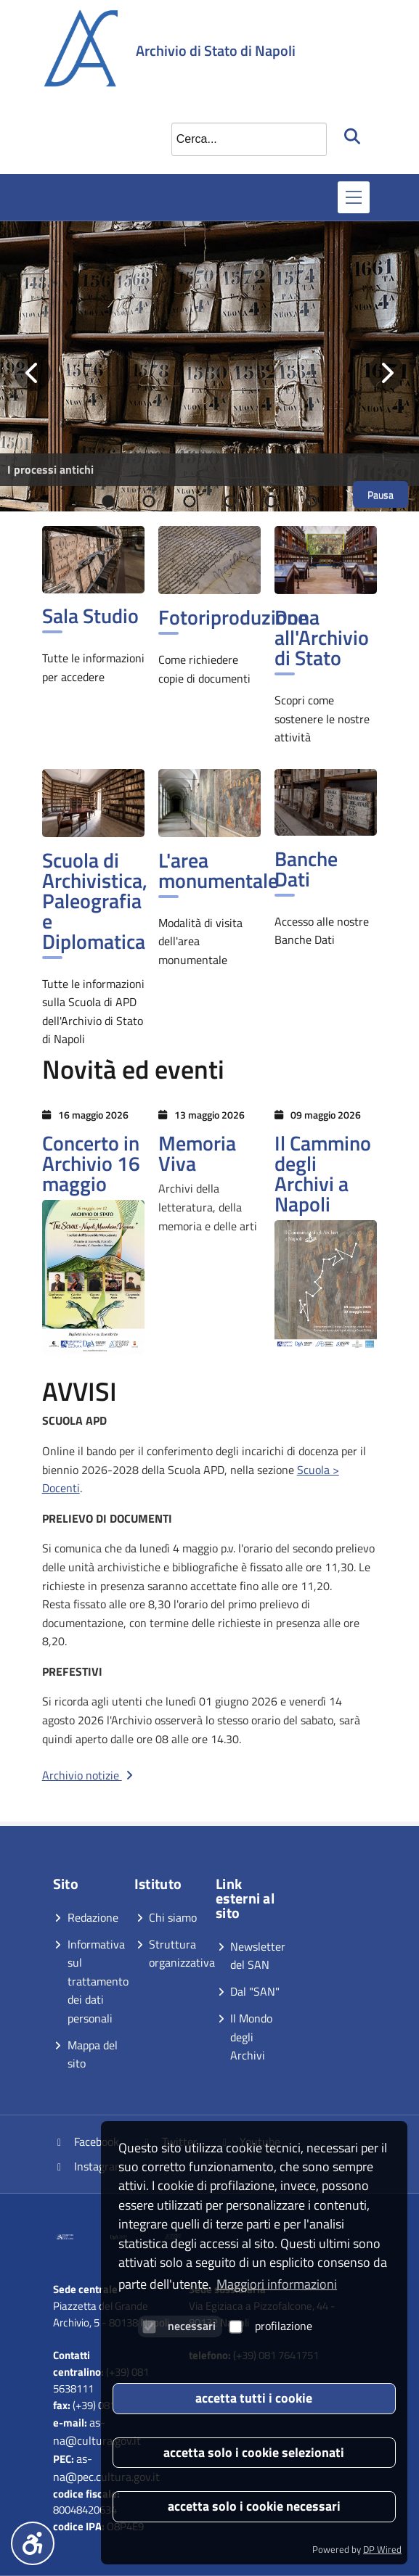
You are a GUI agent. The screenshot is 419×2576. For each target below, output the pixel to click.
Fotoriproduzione (233, 617)
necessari (179, 2325)
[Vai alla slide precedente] (33, 373)
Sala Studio (90, 615)
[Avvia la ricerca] (354, 136)
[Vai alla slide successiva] (386, 373)
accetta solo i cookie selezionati (253, 2452)
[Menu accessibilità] (32, 2543)
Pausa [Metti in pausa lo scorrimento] (380, 494)
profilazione (270, 2325)
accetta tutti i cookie (253, 2398)
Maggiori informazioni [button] (276, 2284)
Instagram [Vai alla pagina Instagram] (89, 2166)
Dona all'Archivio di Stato (321, 637)
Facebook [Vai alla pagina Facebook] (86, 2141)
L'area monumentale (218, 870)
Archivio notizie (89, 1775)
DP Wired (382, 2549)
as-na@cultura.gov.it (97, 2431)
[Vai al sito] (78, 2235)
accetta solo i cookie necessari (254, 2506)
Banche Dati (306, 868)
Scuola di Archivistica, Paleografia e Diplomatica (94, 900)
